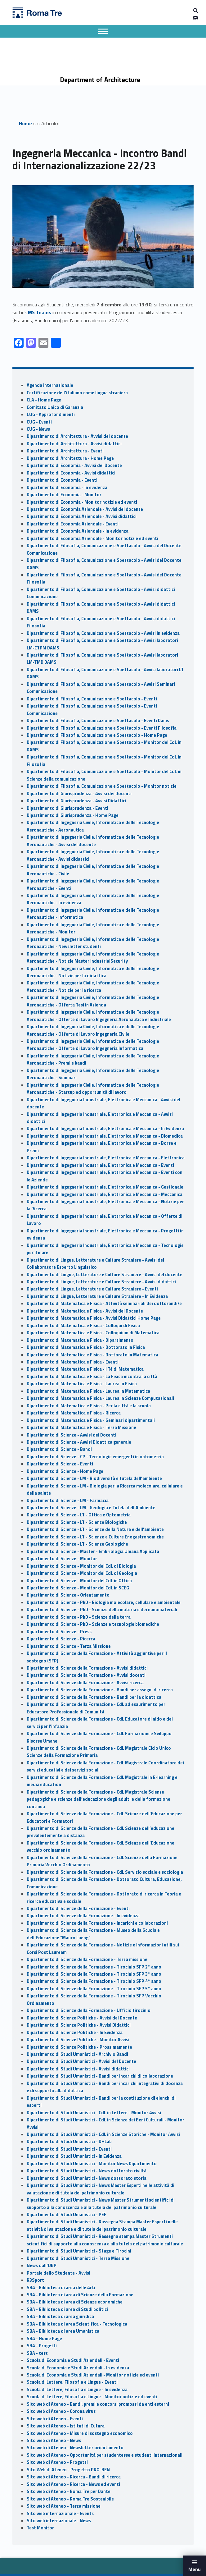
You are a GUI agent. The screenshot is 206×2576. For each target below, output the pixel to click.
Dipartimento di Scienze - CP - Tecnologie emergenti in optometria (95, 1456)
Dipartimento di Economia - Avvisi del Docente (74, 465)
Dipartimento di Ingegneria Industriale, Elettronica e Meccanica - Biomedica (105, 1136)
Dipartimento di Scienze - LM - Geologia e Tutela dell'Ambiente (91, 1507)
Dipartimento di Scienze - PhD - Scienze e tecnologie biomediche (93, 1624)
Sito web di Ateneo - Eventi (55, 2418)
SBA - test (37, 2353)
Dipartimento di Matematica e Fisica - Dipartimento (80, 1340)
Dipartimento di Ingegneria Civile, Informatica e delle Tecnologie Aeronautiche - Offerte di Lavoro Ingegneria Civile (93, 1030)
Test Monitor (40, 2527)
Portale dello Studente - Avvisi (58, 2273)
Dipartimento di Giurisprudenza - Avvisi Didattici (76, 800)
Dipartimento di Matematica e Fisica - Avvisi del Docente (85, 1311)
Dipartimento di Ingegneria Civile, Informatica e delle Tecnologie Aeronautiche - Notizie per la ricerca (93, 986)
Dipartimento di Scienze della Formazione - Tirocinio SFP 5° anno (94, 1988)
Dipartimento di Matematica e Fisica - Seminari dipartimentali (91, 1420)
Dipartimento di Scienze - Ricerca (61, 1638)
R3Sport (35, 2280)
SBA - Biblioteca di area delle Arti (61, 2287)
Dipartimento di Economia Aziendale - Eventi (73, 523)
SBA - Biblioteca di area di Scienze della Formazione (80, 2294)
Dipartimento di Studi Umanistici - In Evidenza (74, 2156)
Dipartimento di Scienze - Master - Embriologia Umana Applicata (93, 1551)
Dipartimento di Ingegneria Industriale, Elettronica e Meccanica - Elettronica (106, 1157)
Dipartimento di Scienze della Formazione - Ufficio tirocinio (88, 2010)
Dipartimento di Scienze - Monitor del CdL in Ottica (79, 1580)
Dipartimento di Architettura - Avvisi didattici (74, 443)
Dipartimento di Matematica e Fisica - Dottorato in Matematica (92, 1354)
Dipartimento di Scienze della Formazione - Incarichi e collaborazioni (97, 1923)
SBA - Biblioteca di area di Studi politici (67, 2309)
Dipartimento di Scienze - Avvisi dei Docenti (71, 1435)
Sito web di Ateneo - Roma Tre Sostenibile (70, 2499)
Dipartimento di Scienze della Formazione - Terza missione (87, 1959)
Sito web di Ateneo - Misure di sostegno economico (80, 2433)
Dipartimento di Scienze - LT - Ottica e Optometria (79, 1514)
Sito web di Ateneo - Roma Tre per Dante (68, 2491)
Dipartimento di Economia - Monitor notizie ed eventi (82, 502)
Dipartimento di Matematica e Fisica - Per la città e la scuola (89, 1405)
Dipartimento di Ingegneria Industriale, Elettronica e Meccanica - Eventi (100, 1165)
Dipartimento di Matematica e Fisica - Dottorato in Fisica (86, 1347)
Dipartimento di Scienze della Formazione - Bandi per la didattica (94, 1697)
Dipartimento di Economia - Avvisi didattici (71, 473)
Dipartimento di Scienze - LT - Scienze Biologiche (77, 1522)
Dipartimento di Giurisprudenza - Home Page (73, 815)
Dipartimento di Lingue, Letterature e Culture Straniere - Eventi (92, 1289)
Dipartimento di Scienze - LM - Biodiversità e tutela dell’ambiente (94, 1478)
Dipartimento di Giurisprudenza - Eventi (67, 808)
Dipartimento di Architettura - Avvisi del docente (77, 436)
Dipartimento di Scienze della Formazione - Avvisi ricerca (85, 1682)
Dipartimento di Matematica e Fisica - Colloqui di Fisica (83, 1325)
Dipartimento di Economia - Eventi (62, 480)
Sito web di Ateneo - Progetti (57, 2462)
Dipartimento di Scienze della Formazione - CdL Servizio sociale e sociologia (105, 1872)
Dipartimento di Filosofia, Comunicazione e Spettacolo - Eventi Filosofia (102, 728)
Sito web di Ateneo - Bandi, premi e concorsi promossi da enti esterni (98, 2404)
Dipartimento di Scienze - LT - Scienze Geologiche (77, 1544)
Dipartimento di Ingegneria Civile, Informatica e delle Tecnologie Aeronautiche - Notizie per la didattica (93, 972)
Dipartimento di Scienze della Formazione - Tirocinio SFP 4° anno (94, 1981)
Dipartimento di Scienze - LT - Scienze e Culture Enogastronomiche (95, 1536)
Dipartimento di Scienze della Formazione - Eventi (78, 1908)
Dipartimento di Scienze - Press (59, 1631)
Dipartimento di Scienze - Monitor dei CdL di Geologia (82, 1573)
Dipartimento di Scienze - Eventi (60, 1463)
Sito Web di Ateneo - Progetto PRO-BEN (68, 2469)
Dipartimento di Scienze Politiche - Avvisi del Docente (82, 2018)
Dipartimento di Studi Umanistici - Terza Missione (78, 2258)
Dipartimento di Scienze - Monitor (62, 1558)
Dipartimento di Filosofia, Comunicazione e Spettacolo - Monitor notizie (102, 786)
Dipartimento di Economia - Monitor (64, 494)
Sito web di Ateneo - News (54, 2440)
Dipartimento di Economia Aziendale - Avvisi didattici (82, 516)
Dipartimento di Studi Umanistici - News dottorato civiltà (86, 2170)
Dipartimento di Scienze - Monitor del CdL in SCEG (78, 1587)
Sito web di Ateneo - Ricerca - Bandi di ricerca (74, 2476)
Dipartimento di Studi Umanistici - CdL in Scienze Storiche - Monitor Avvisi (103, 2134)
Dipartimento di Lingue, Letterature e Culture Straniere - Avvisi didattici (101, 1281)
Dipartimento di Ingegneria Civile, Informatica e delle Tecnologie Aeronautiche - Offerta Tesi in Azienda (93, 1001)
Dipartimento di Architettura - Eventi (65, 450)
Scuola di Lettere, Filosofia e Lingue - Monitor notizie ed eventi (92, 2396)
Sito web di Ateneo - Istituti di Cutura (66, 2425)
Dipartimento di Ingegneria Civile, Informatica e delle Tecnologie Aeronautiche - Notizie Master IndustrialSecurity (93, 958)
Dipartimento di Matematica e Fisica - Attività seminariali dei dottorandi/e (104, 1303)
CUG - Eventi (39, 422)
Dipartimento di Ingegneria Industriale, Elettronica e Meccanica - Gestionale (105, 1187)
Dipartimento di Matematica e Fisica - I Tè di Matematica (85, 1369)
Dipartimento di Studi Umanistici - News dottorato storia (86, 2178)
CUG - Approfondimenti (51, 414)
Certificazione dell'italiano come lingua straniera (77, 392)
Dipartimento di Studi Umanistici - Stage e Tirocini (79, 2251)
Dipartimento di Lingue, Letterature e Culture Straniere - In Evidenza (97, 1296)
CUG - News (38, 429)
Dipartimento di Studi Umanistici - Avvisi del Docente (81, 2061)
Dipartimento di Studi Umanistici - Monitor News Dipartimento (92, 2163)
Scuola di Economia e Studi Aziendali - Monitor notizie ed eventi (93, 2375)
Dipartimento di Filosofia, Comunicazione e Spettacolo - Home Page (97, 735)
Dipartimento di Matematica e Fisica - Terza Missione (81, 1427)
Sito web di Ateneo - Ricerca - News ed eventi (73, 2484)
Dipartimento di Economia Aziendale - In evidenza (77, 531)
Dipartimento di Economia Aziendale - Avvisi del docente (85, 509)
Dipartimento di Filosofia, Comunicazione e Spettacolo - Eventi (92, 698)
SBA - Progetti (42, 2345)
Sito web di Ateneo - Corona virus (61, 2411)
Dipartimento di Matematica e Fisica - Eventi (73, 1362)
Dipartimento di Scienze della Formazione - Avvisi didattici (87, 1668)
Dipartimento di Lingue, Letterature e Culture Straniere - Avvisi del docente (104, 1274)
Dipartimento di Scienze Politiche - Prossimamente (79, 2047)
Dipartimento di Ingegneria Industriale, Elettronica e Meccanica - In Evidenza (105, 1128)
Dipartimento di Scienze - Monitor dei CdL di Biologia (81, 1566)
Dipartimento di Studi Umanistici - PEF (66, 2214)
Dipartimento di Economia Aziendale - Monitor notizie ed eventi (92, 538)
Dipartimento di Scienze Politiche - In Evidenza (75, 2032)
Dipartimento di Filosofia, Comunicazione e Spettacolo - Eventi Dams (98, 720)
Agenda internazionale (50, 385)
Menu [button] (194, 2569)
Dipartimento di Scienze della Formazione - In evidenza (83, 1915)
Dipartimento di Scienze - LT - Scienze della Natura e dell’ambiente (95, 1529)
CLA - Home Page (44, 399)
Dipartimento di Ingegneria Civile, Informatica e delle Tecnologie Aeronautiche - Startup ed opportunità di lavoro (93, 1089)
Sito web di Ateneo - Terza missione (64, 2506)
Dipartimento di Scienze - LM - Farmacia (68, 1500)
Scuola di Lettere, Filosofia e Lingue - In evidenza (77, 2389)
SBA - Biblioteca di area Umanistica (63, 2331)
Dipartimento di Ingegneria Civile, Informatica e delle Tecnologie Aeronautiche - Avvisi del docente (93, 841)
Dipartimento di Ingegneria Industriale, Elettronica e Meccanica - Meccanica (104, 1194)
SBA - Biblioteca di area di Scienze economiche (75, 2302)
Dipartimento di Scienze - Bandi (59, 1449)
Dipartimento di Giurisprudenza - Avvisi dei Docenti (79, 793)
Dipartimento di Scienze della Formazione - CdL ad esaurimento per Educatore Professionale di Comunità (96, 1708)
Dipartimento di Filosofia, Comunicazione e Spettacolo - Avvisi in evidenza (103, 633)
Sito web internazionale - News (59, 2520)
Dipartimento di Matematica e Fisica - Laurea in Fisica (82, 1383)
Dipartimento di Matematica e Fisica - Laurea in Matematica (88, 1391)
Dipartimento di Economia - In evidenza (67, 487)
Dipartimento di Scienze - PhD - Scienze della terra (79, 1617)
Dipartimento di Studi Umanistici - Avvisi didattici (78, 2068)
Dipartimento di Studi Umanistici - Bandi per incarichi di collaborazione (100, 2076)
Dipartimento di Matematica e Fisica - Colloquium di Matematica (93, 1332)
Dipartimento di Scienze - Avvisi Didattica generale (79, 1442)
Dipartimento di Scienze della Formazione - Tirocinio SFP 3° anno (94, 1974)
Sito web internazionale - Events (60, 2513)
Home (25, 123)
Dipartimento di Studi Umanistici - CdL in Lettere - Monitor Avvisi (94, 2112)
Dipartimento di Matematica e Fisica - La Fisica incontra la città (92, 1376)
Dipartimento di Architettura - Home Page (70, 458)
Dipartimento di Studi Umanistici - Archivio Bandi (77, 2054)
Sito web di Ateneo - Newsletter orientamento (75, 2447)
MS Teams (39, 312)
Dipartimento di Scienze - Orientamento (68, 1595)
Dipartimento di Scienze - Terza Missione (69, 1646)
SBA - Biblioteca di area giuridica (60, 2316)
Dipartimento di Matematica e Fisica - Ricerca (74, 1412)
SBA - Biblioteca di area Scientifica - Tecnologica (77, 2324)
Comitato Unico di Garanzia (55, 407)
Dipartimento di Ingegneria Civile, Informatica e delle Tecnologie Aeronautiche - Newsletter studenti (93, 943)
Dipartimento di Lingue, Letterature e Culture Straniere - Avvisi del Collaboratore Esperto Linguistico (95, 1264)
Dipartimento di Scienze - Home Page (65, 1471)
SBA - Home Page (44, 2338)
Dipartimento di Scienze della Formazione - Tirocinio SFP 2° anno (94, 1967)
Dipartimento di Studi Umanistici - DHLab (69, 2141)
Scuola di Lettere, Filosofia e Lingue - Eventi (72, 2382)
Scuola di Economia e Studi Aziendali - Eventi (73, 2360)
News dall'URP (41, 2265)
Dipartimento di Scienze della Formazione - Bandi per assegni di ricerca (100, 1689)
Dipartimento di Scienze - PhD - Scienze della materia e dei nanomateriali (102, 1609)
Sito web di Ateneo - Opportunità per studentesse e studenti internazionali (104, 2455)
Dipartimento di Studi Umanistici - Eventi (69, 2149)
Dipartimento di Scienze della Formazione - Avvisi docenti (86, 1675)
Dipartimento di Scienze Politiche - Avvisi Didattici (79, 2025)
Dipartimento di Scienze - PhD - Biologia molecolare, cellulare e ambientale (104, 1602)
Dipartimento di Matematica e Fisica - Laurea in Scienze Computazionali (100, 1398)
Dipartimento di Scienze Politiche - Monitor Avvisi (78, 2039)
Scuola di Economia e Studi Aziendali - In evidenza (78, 2367)
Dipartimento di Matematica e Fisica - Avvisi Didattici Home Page (94, 1318)
